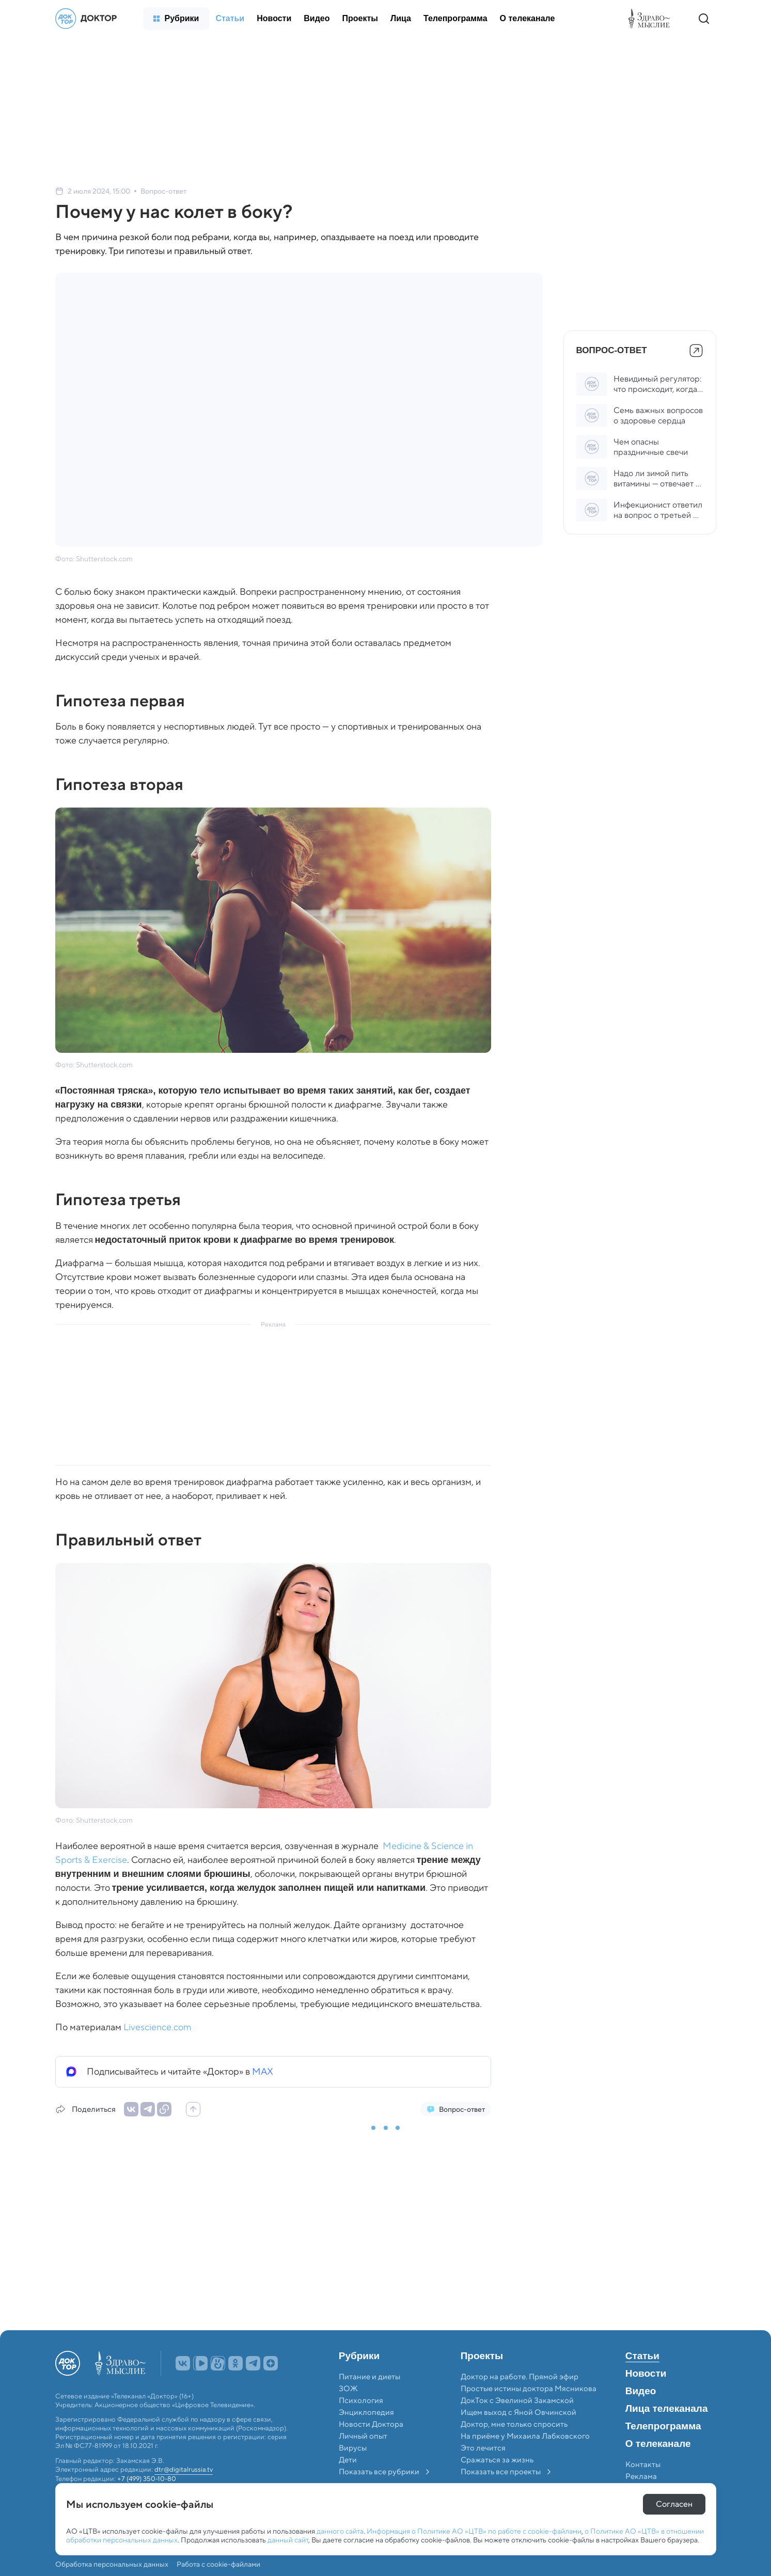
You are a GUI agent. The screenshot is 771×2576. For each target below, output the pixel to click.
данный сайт (288, 2540)
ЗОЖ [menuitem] (348, 2388)
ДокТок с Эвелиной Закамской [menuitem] (517, 2400)
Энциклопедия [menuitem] (366, 2412)
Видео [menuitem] (640, 2391)
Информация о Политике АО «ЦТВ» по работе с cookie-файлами (474, 2531)
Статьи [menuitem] (642, 2356)
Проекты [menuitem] (482, 2356)
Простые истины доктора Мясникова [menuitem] (528, 2388)
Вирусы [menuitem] (353, 2448)
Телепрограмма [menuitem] (663, 2426)
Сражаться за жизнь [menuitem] (497, 2459)
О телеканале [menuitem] (658, 2444)
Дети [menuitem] (348, 2459)
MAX (262, 2071)
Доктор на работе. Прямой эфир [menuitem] (519, 2376)
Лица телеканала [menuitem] (666, 2409)
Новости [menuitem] (646, 2373)
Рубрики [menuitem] (359, 2356)
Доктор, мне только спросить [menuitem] (514, 2424)
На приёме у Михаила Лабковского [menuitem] (525, 2436)
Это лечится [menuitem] (483, 2448)
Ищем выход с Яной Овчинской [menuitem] (518, 2412)
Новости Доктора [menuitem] (371, 2424)
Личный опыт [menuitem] (363, 2436)
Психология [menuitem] (361, 2400)
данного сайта (340, 2531)
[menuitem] (176, 18)
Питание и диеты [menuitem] (369, 2376)
